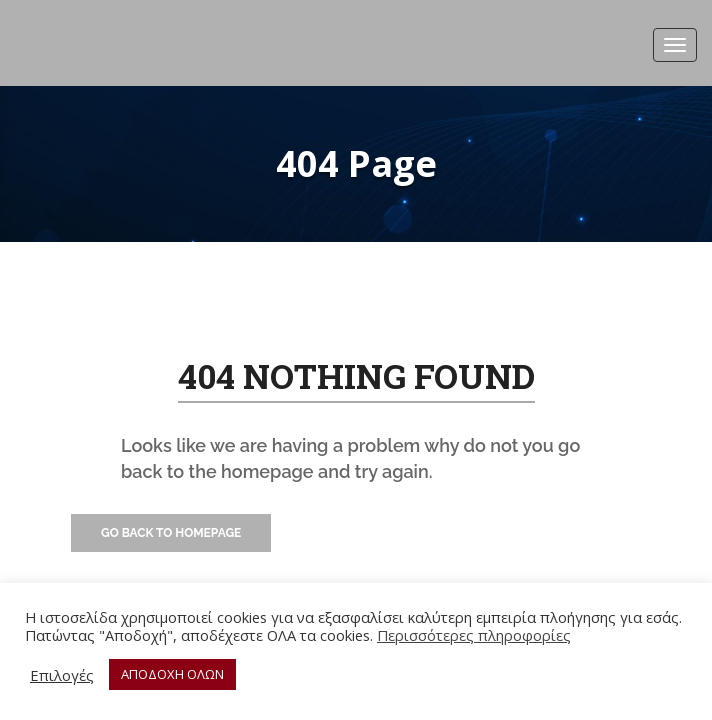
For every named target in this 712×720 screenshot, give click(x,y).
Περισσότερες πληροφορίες (474, 635)
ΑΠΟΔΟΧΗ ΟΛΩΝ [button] (172, 674)
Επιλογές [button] (62, 675)
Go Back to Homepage (171, 533)
